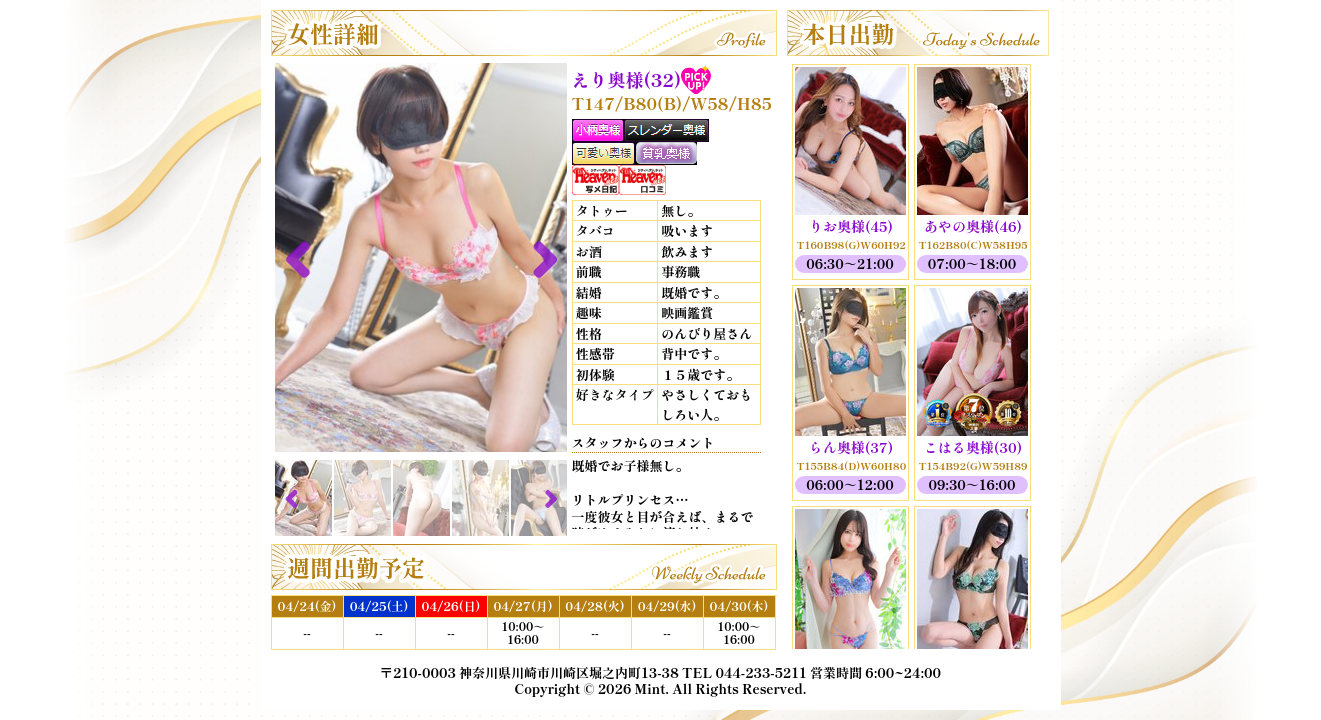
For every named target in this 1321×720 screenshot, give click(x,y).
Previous (305, 258)
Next (537, 258)
